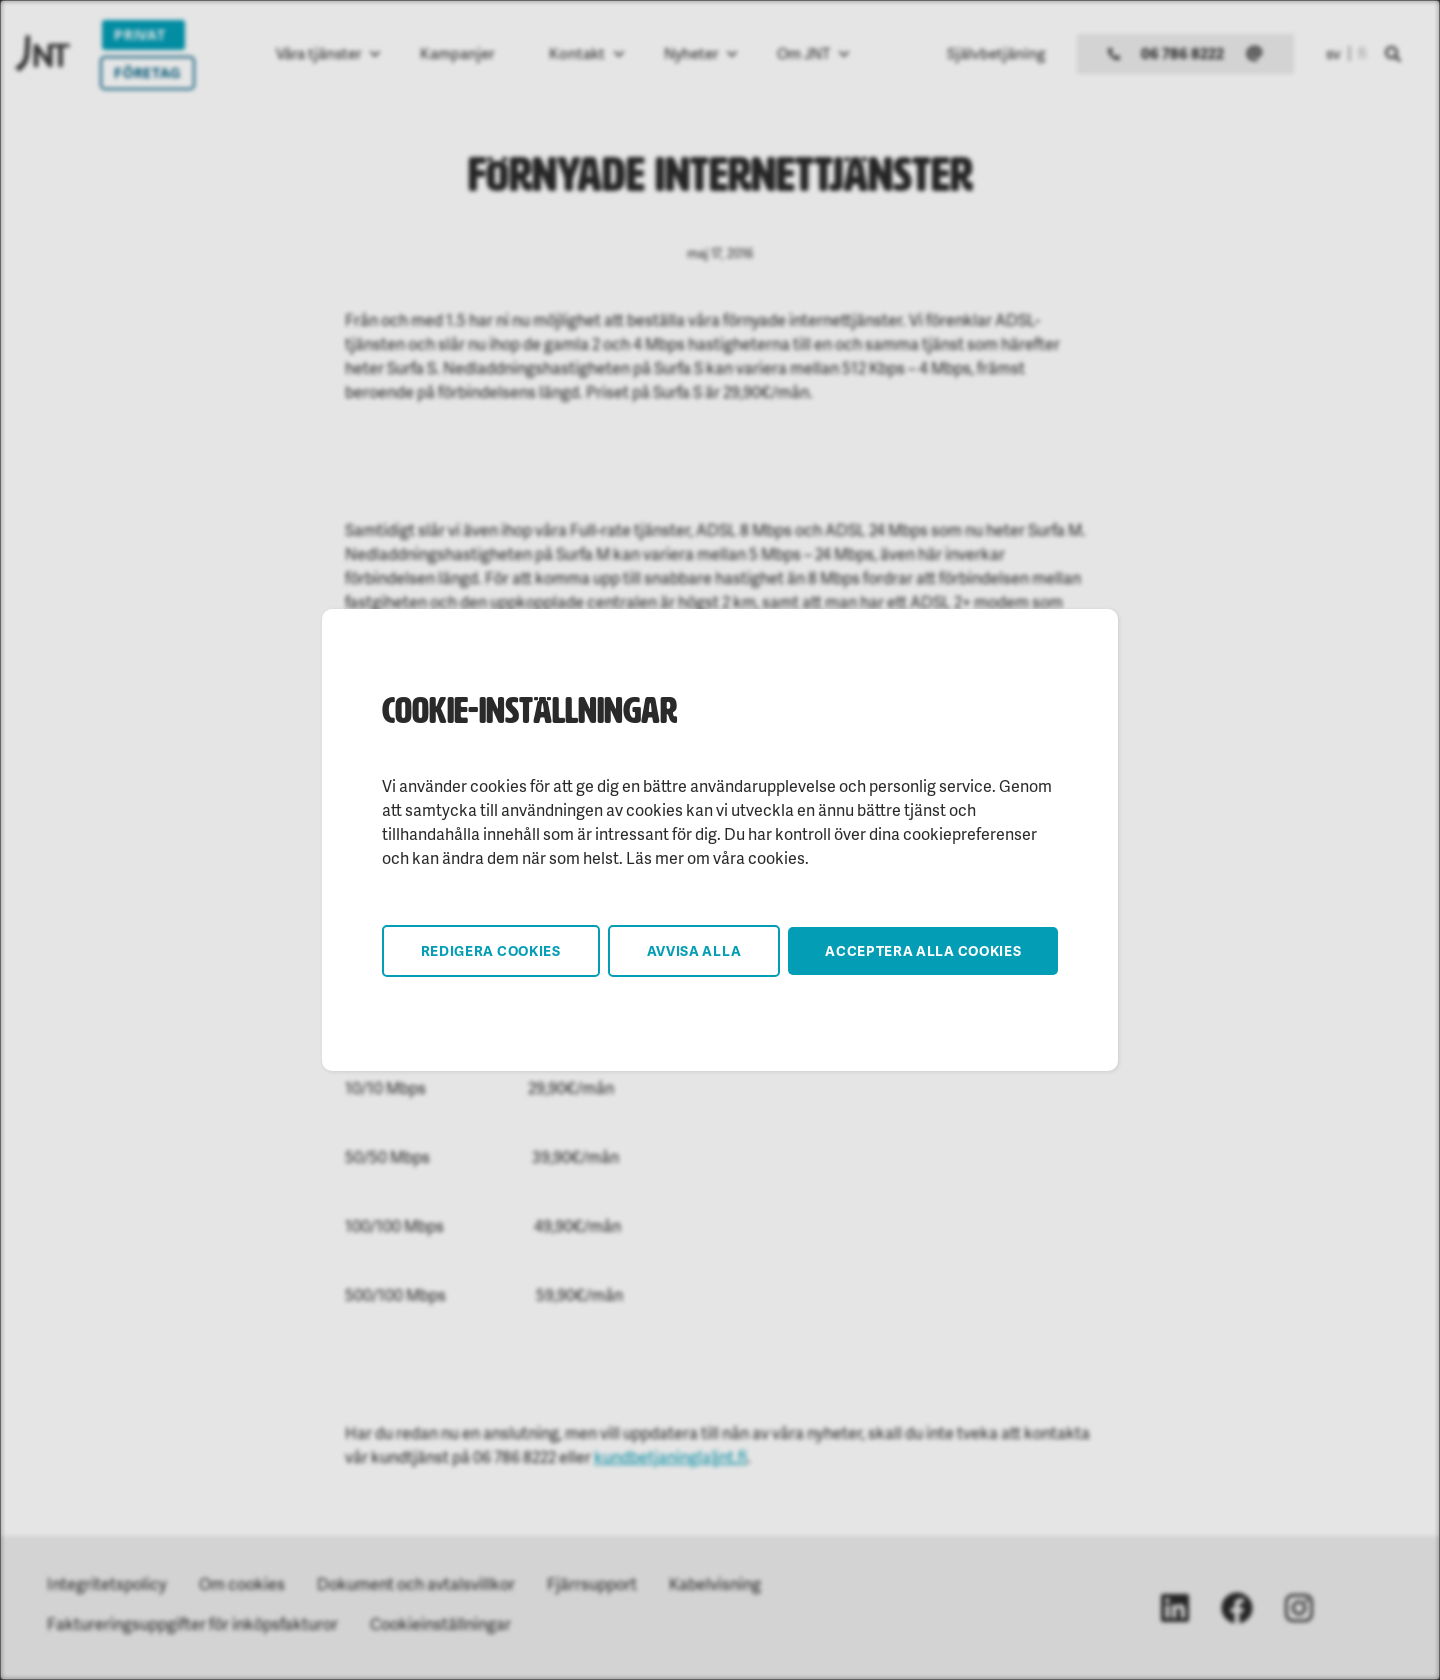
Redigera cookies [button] (491, 950)
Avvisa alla (694, 950)
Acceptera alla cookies (923, 950)
